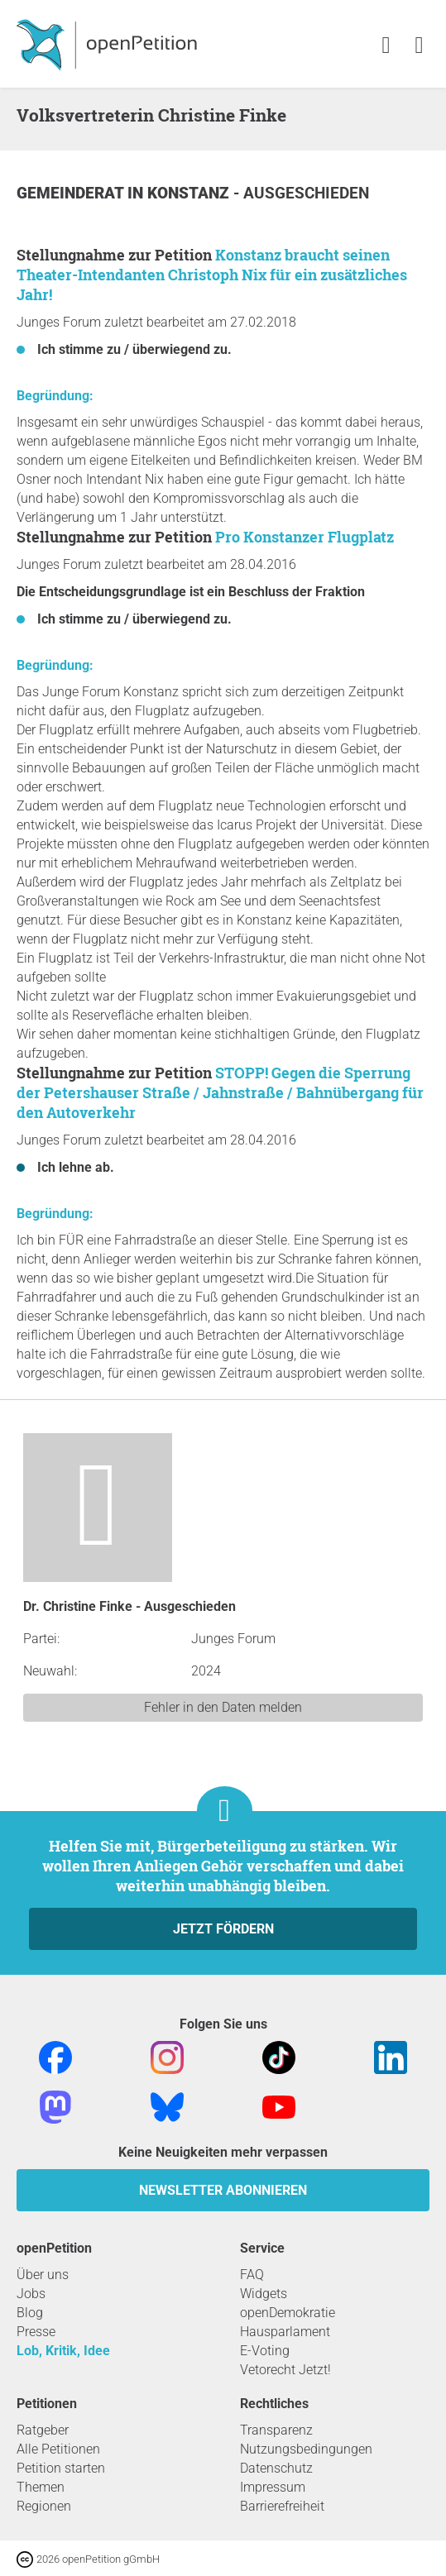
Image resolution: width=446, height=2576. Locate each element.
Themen (41, 2487)
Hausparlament (285, 2331)
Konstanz (190, 193)
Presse (36, 2331)
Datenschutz (276, 2468)
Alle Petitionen (58, 2449)
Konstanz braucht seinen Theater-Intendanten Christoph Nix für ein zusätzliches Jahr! (212, 274)
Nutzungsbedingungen (306, 2449)
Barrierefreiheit (282, 2506)
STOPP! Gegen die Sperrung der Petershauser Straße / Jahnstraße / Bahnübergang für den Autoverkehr (220, 1092)
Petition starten (61, 2468)
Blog (30, 2312)
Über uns (43, 2274)
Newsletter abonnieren (223, 2190)
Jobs (31, 2293)
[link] (419, 46)
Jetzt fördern (223, 1929)
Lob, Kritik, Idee (63, 2351)
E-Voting (265, 2351)
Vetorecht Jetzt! (285, 2370)
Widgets (263, 2293)
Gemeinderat (72, 193)
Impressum (272, 2487)
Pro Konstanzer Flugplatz (304, 537)
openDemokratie (287, 2312)
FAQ (252, 2274)
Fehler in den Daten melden (223, 1707)
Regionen (44, 2506)
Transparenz (276, 2430)
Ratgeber (43, 2430)
